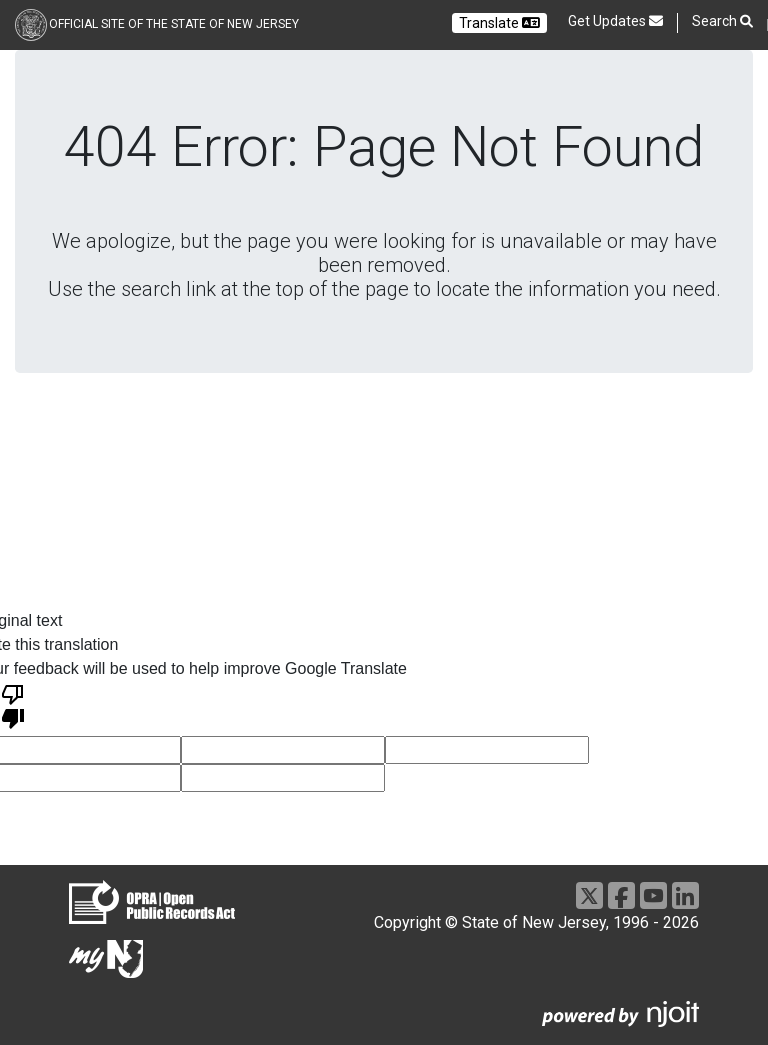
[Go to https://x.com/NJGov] (589, 895)
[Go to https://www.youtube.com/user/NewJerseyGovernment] (653, 895)
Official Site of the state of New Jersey (174, 24)
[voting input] (283, 750)
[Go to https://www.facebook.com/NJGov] (621, 895)
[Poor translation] (13, 705)
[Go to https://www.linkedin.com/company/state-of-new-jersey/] (685, 895)
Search (722, 21)
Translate (499, 23)
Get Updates (615, 21)
